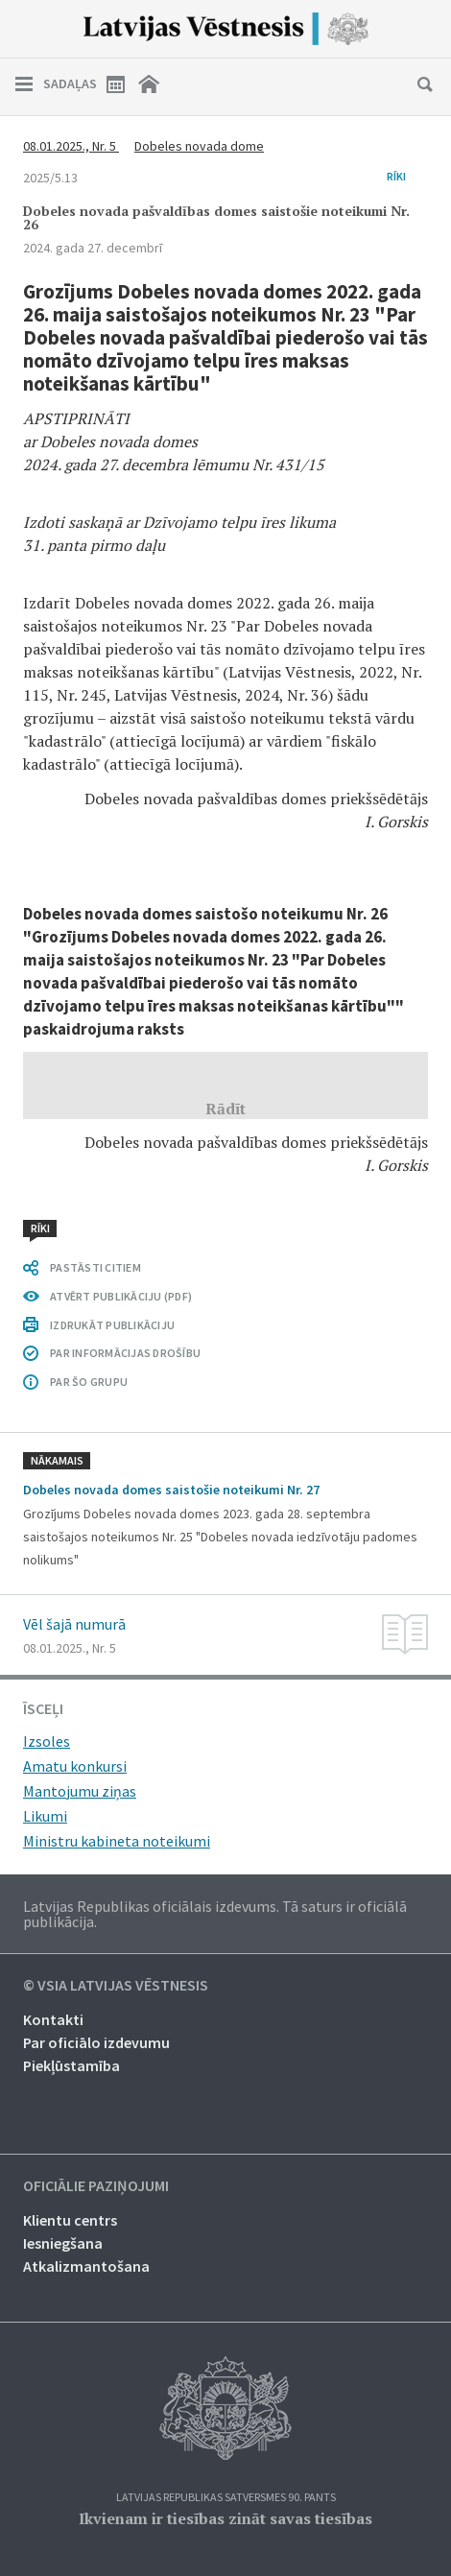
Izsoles (46, 1741)
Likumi (45, 1815)
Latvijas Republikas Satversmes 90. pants (226, 2498)
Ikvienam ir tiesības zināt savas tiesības (225, 2518)
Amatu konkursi (75, 1766)
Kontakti (53, 2019)
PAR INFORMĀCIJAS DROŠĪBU (125, 1353)
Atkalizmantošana (86, 2266)
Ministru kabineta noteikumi (116, 1840)
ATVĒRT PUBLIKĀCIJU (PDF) (121, 1296)
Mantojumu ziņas (79, 1791)
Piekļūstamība (71, 2065)
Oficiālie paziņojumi (96, 2186)
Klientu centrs (70, 2220)
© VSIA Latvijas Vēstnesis (115, 1985)
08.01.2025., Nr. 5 (71, 146)
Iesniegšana (63, 2243)
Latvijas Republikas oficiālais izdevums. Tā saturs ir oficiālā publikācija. (215, 1913)
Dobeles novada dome (199, 146)
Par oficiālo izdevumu (96, 2042)
